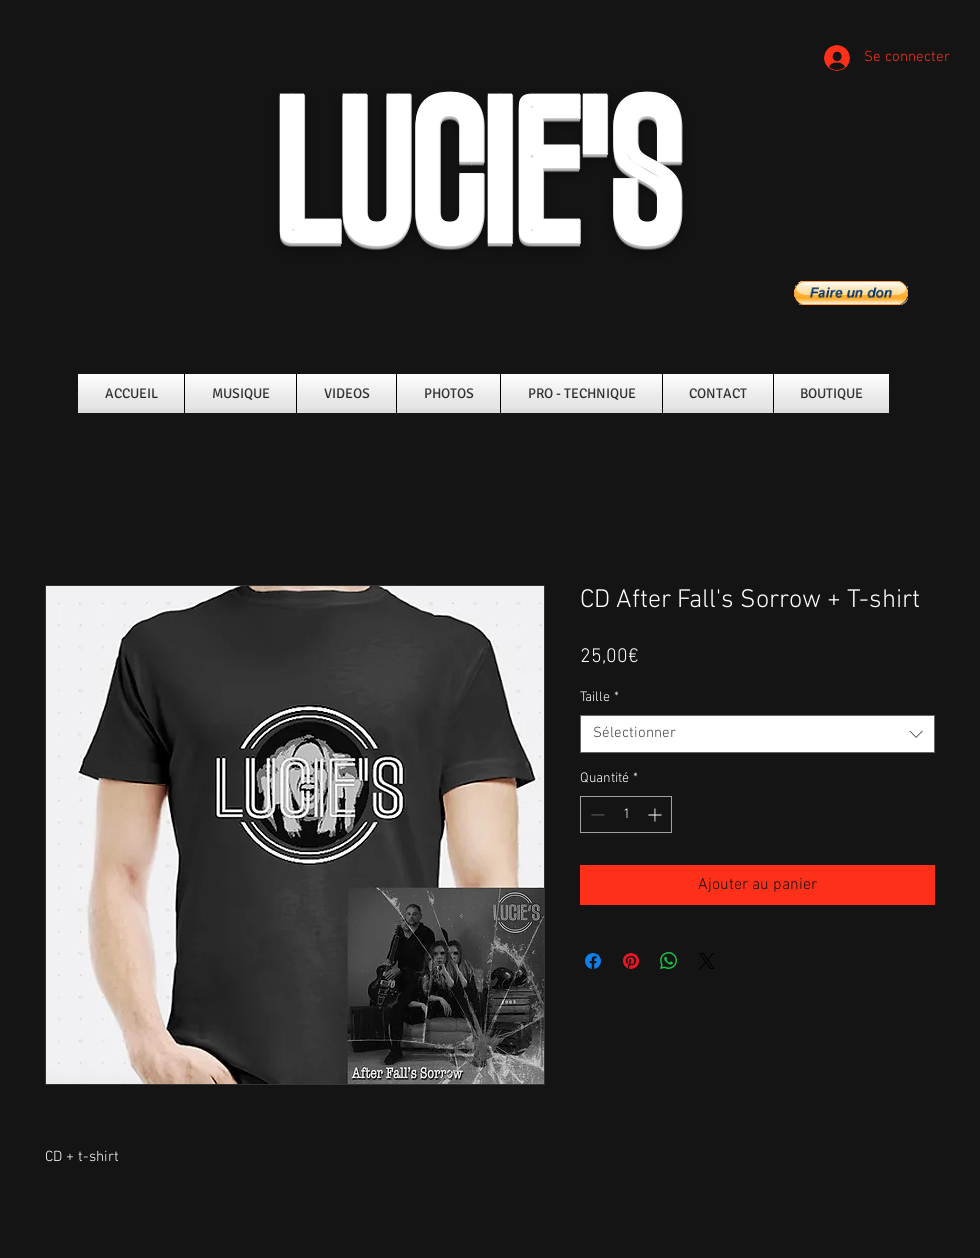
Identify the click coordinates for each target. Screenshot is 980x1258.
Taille (599, 697)
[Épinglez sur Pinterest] (631, 961)
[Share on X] (707, 961)
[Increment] (656, 814)
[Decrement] (595, 814)
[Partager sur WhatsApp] (669, 961)
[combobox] (757, 734)
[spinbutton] (626, 814)
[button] (851, 293)
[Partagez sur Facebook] (593, 961)
